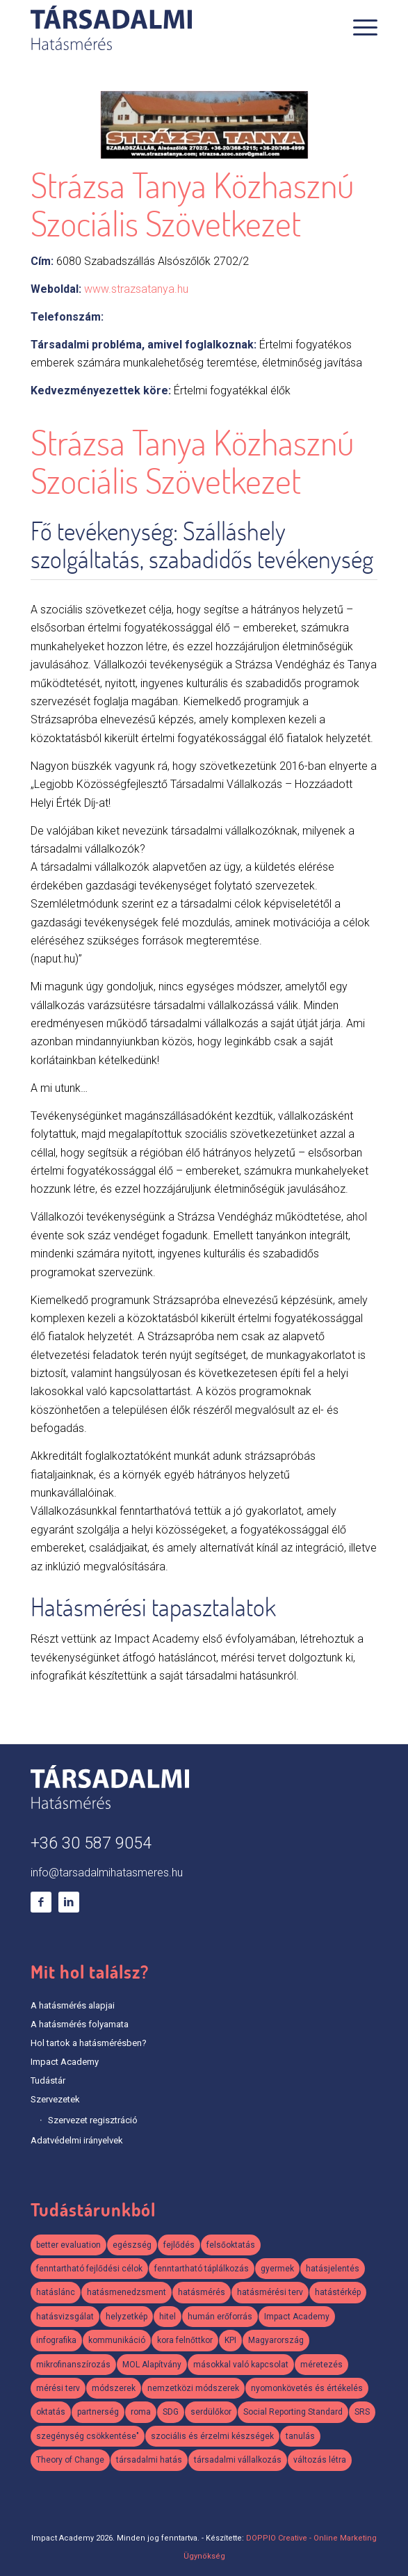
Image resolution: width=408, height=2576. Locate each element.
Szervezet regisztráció (93, 2120)
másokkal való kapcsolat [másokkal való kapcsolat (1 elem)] (240, 2364)
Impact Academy (65, 2061)
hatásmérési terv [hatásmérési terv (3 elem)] (270, 2292)
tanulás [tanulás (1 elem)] (300, 2436)
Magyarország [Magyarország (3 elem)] (276, 2340)
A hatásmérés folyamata (80, 2024)
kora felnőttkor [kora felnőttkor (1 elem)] (185, 2340)
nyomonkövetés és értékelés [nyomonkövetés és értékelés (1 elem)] (307, 2388)
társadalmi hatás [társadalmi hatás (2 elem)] (149, 2460)
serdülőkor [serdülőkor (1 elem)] (210, 2412)
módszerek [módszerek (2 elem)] (114, 2388)
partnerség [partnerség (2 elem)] (98, 2412)
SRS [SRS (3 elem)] (362, 2412)
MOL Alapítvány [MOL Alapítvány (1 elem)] (151, 2364)
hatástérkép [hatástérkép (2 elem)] (338, 2292)
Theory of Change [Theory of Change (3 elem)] (70, 2460)
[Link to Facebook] (41, 1902)
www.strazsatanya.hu (136, 289)
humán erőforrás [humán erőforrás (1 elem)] (220, 2316)
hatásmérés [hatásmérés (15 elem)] (201, 2292)
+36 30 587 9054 (91, 1843)
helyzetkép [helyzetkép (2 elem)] (126, 2316)
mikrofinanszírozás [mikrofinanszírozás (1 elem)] (73, 2364)
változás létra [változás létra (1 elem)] (319, 2460)
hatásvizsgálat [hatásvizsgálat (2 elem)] (65, 2316)
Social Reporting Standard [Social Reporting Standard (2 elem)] (293, 2412)
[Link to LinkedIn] (68, 1902)
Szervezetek (55, 2099)
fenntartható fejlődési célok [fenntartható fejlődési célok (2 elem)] (89, 2268)
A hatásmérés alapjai (73, 2005)
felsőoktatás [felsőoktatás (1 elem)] (230, 2245)
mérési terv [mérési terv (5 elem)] (58, 2388)
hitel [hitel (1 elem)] (167, 2316)
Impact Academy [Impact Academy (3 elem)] (296, 2316)
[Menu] (358, 28)
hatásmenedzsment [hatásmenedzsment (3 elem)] (126, 2292)
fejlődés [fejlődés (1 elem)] (179, 2245)
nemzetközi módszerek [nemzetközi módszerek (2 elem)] (193, 2388)
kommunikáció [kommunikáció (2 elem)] (116, 2340)
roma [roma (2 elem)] (141, 2412)
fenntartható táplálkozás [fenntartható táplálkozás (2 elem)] (201, 2268)
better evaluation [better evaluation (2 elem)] (68, 2245)
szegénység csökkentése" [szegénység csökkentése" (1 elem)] (87, 2436)
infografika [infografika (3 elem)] (56, 2340)
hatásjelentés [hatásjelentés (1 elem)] (332, 2268)
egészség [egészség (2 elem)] (132, 2245)
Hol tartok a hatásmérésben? (89, 2043)
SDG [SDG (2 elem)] (171, 2412)
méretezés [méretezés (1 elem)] (321, 2364)
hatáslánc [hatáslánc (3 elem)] (55, 2292)
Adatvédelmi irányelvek (77, 2140)
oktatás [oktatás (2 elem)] (50, 2412)
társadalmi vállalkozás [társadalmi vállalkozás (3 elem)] (237, 2460)
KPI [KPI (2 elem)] (230, 2340)
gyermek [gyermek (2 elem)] (277, 2268)
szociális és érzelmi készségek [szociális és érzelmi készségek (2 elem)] (212, 2436)
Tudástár (48, 2080)
